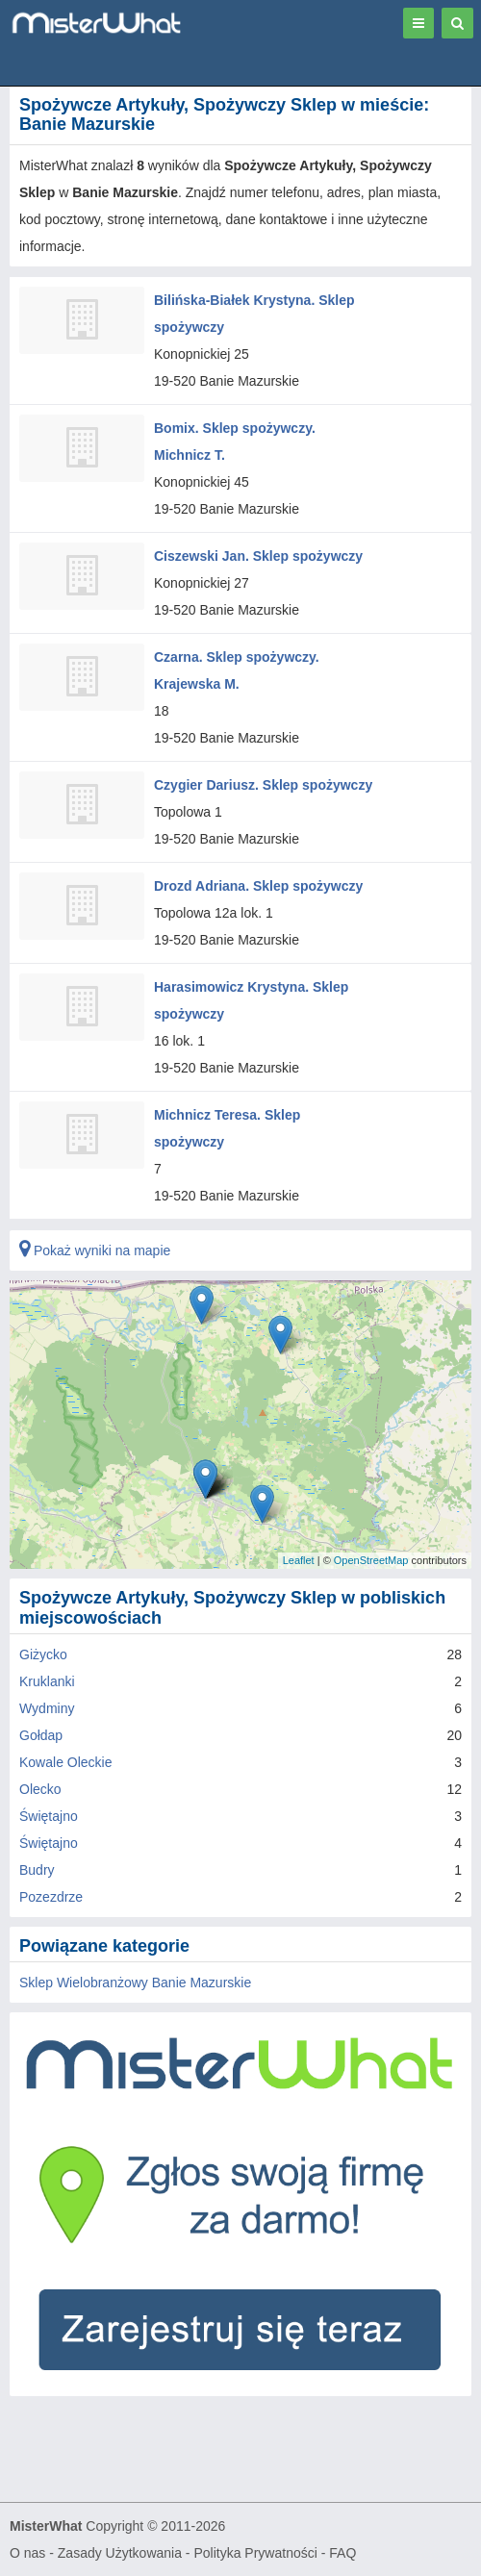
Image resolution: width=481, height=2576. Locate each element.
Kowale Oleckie (66, 1762)
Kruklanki (47, 1681)
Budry (37, 1870)
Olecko (40, 1789)
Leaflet (299, 1560)
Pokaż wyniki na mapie (94, 1250)
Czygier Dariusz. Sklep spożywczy (263, 785)
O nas (27, 2553)
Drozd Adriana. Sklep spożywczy (258, 886)
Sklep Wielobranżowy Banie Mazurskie (135, 1982)
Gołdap (41, 1735)
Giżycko (43, 1654)
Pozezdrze (51, 1897)
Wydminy (46, 1708)
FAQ (342, 2553)
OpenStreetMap (371, 1560)
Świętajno (48, 1816)
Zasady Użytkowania (120, 2553)
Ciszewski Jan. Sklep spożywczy (258, 556)
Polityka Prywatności (254, 2553)
